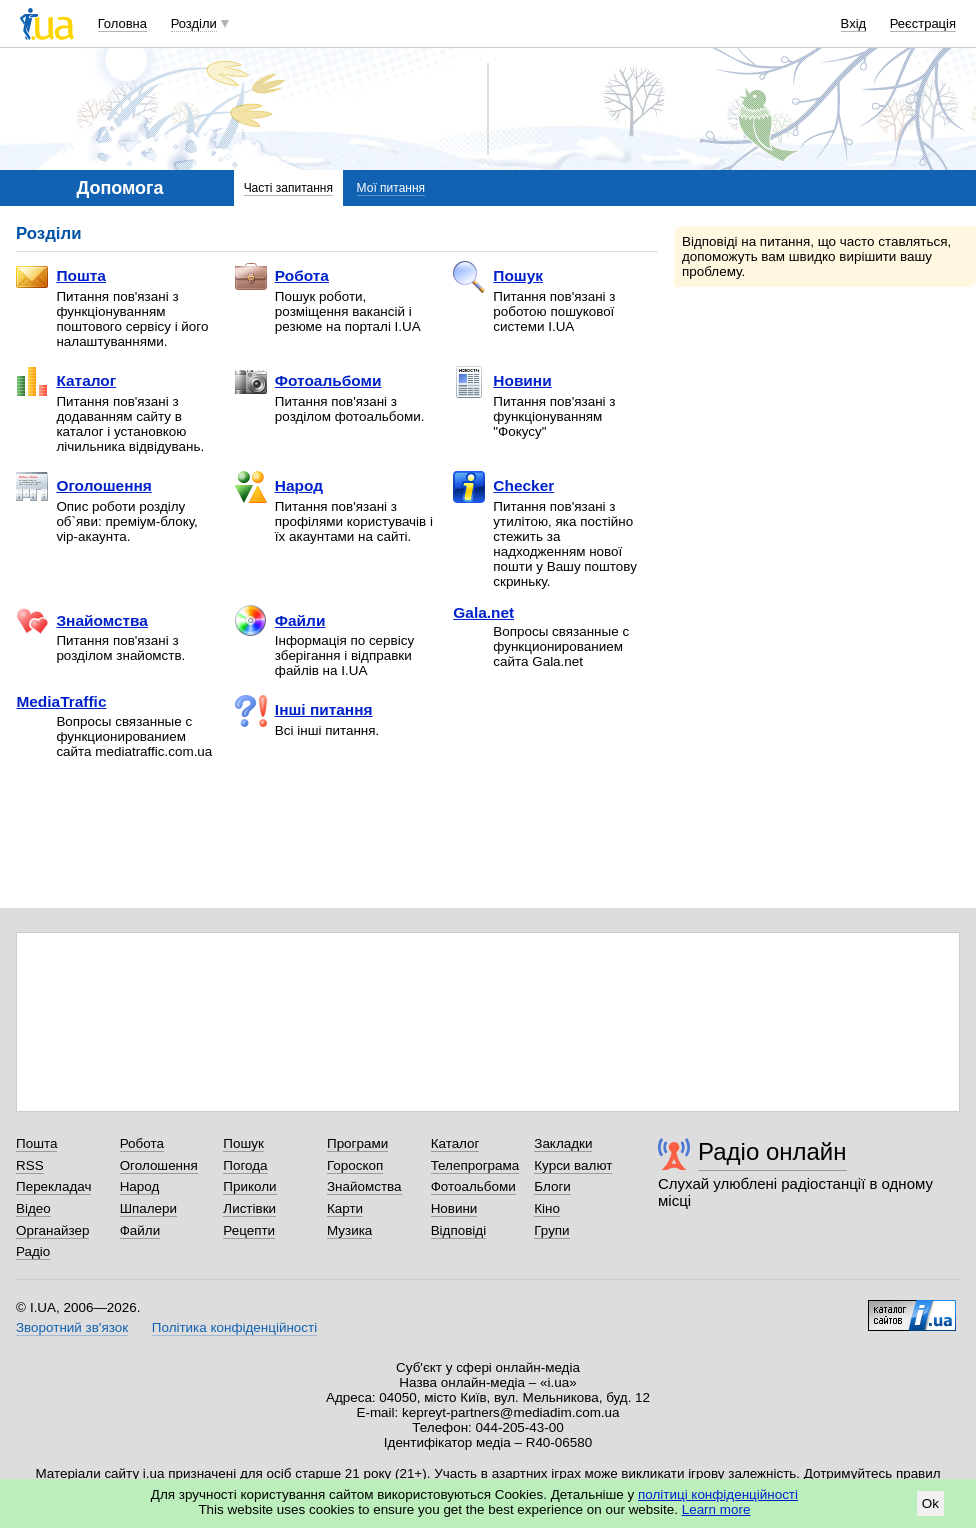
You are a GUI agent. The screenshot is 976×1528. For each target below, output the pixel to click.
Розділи (194, 23)
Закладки (563, 1143)
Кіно (547, 1208)
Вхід (854, 23)
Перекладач (53, 1186)
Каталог (66, 382)
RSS (30, 1165)
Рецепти (249, 1230)
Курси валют (573, 1165)
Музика (349, 1230)
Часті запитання (288, 188)
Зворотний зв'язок (72, 1327)
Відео (33, 1208)
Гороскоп (355, 1165)
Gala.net (483, 612)
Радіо (33, 1251)
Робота (282, 277)
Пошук (498, 277)
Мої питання (391, 188)
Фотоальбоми (308, 382)
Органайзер (52, 1230)
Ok (930, 1503)
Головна (122, 23)
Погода (245, 1165)
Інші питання (304, 711)
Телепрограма (475, 1165)
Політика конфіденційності (234, 1327)
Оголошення (83, 487)
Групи (551, 1230)
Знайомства (82, 621)
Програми (357, 1143)
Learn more (716, 1509)
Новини (502, 382)
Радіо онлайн (772, 1151)
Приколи (249, 1186)
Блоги (552, 1186)
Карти (345, 1208)
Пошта (61, 277)
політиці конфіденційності (718, 1494)
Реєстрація (923, 23)
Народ (279, 487)
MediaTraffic (61, 701)
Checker (503, 487)
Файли (280, 621)
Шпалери (148, 1208)
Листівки (249, 1208)
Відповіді (459, 1230)
